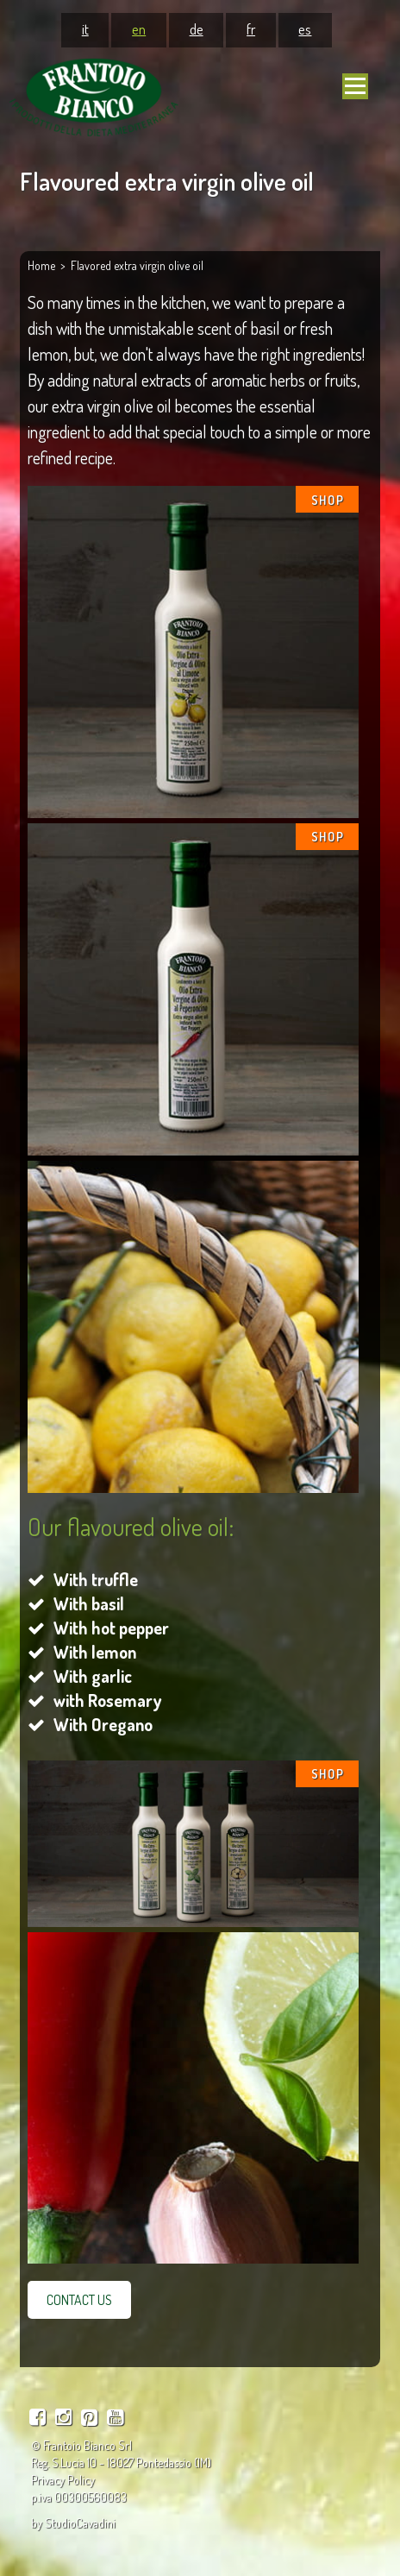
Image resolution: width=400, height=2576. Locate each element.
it (85, 28)
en (139, 28)
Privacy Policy (63, 2479)
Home (41, 265)
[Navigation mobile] (355, 86)
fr (251, 28)
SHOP (327, 499)
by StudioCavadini (73, 2523)
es (304, 28)
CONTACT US (79, 2299)
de (196, 28)
